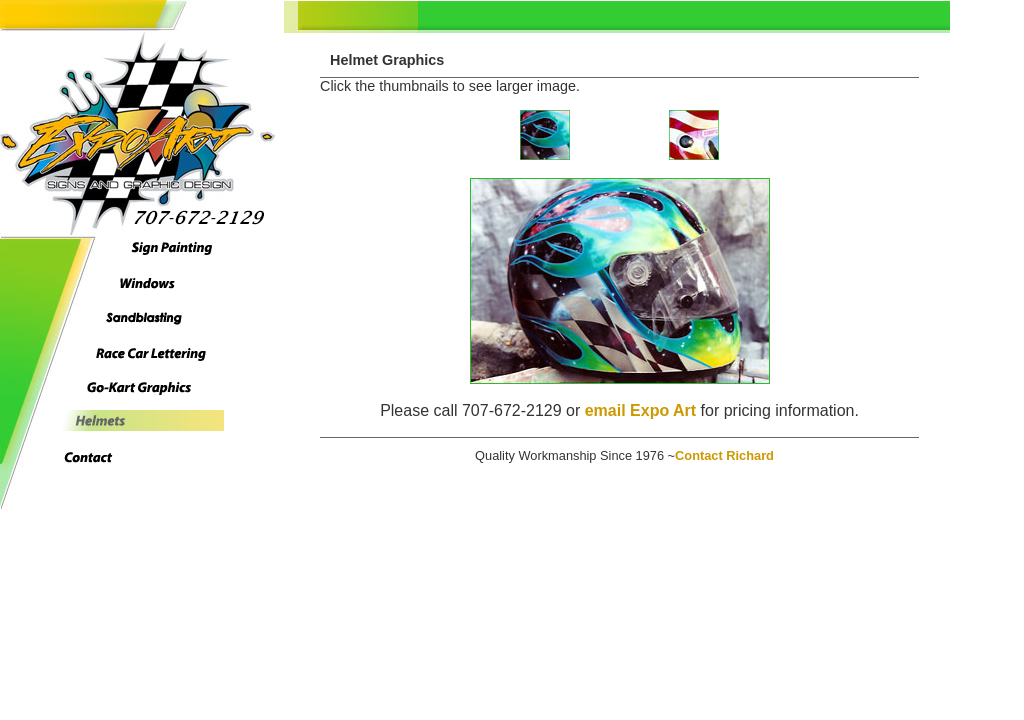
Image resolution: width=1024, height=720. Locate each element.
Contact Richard (724, 455)
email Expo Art (640, 410)
